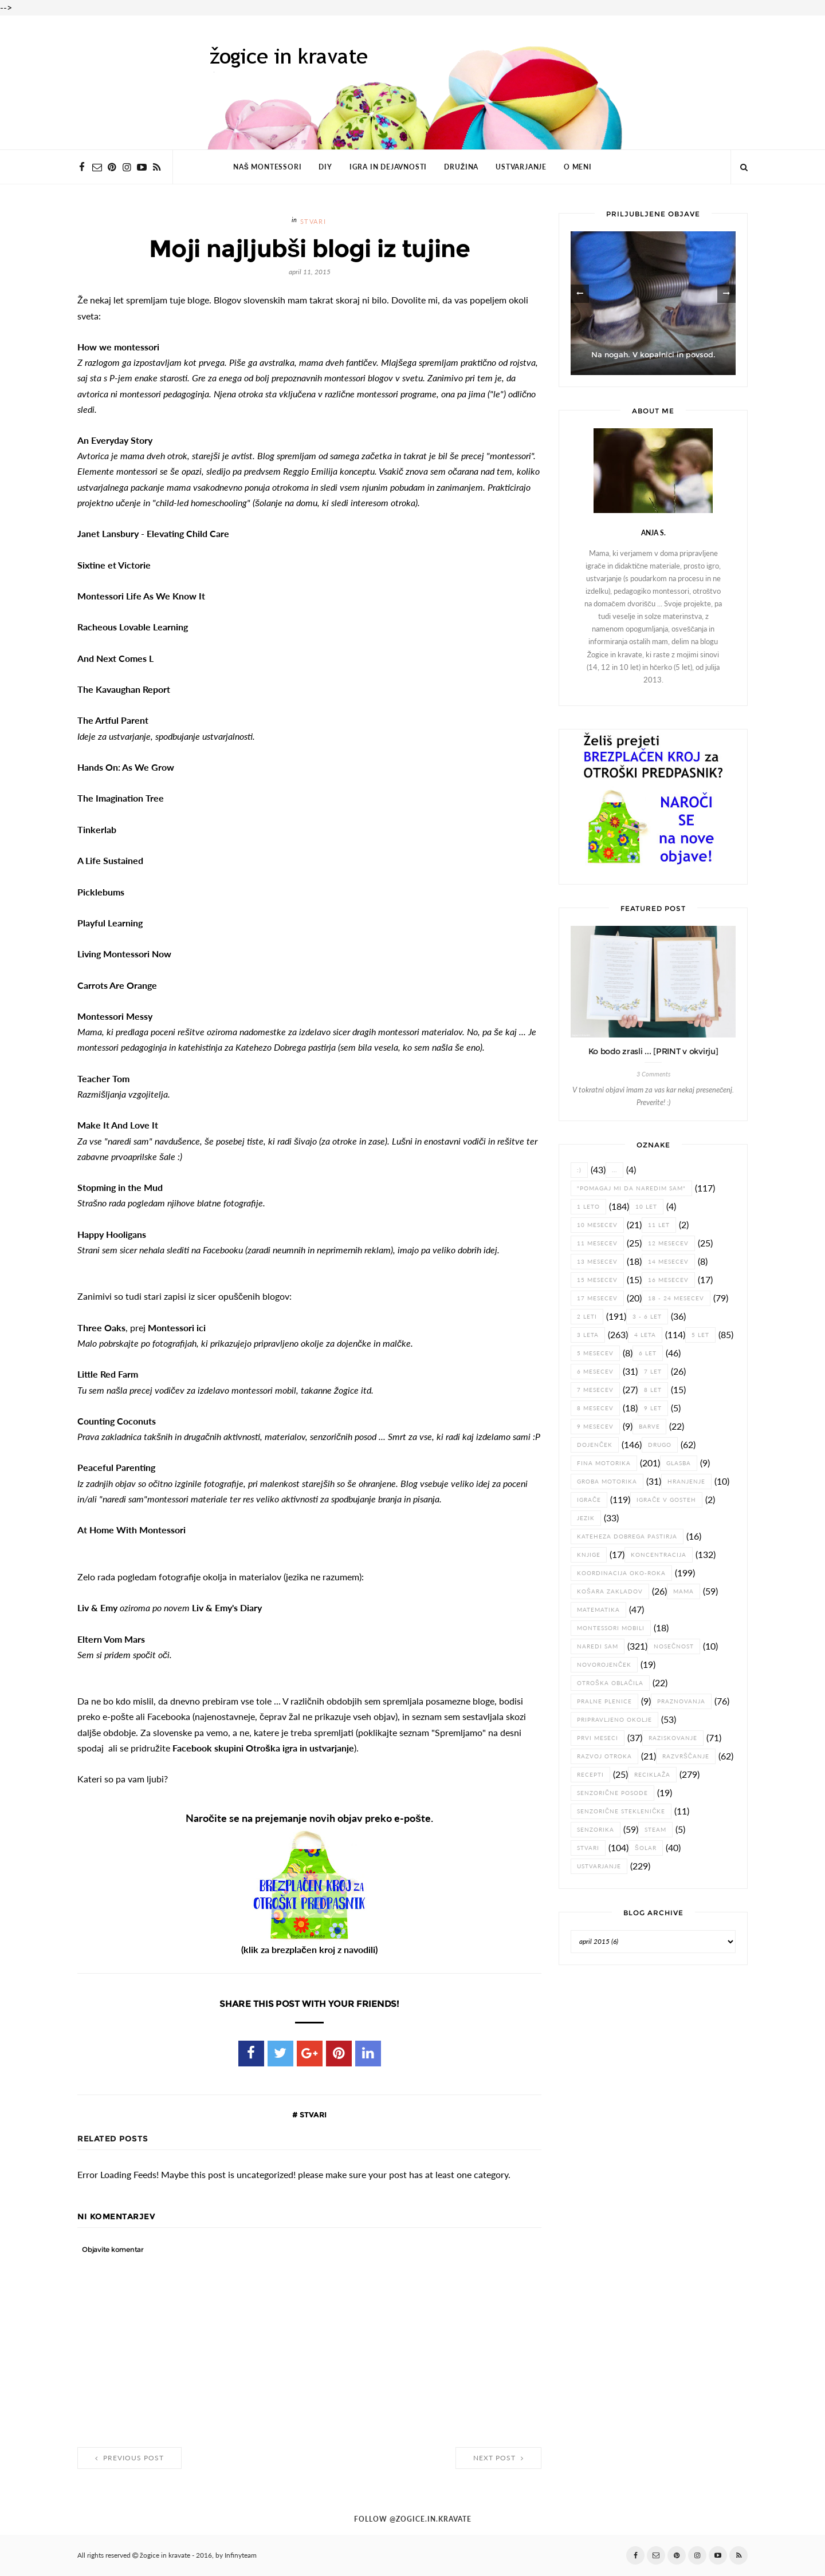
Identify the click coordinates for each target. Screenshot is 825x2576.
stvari (313, 222)
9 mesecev (595, 1426)
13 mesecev (597, 1262)
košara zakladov (610, 1591)
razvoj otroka (604, 1756)
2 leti (587, 1316)
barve (649, 1426)
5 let (700, 1335)
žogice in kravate (165, 2555)
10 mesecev (597, 1225)
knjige (588, 1555)
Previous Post (129, 2458)
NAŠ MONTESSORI (267, 167)
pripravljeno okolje (614, 1720)
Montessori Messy (114, 1016)
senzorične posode (612, 1793)
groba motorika (607, 1481)
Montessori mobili (611, 1628)
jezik (586, 1518)
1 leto (588, 1207)
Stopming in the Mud (120, 1187)
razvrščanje (685, 1756)
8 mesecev (595, 1408)
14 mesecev (668, 1262)
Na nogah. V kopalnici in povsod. (653, 354)
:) (579, 1170)
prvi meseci (597, 1738)
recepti (590, 1775)
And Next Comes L (115, 658)
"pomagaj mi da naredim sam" (631, 1188)
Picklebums (100, 892)
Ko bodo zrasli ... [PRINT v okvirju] (653, 1051)
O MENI (578, 167)
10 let (646, 1207)
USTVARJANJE (521, 167)
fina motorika (604, 1463)
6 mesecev (595, 1371)
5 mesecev (595, 1353)
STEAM (655, 1830)
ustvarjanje (599, 1866)
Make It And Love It (117, 1125)
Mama (683, 1591)
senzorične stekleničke (621, 1811)
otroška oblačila (610, 1683)
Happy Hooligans (111, 1234)
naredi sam (597, 1646)
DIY (325, 167)
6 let (648, 1353)
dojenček (594, 1445)
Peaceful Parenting (116, 1467)
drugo (659, 1445)
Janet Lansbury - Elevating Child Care (154, 533)
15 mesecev (597, 1280)
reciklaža (652, 1775)
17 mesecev (597, 1298)
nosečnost (674, 1646)
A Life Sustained (110, 860)
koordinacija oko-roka (621, 1573)
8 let (653, 1390)
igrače (589, 1500)
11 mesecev (597, 1243)
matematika (598, 1610)
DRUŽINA (461, 167)
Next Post (498, 2458)
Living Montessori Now (124, 953)
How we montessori (118, 347)
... (614, 1170)
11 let (659, 1225)
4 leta (645, 1335)
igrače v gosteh (666, 1500)
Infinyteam (241, 2555)
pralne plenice (604, 1701)
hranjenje (686, 1481)
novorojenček (604, 1665)
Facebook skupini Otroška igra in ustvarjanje (263, 1748)
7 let (653, 1371)
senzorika (595, 1830)
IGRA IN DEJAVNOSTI (388, 167)
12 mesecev (668, 1243)
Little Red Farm (107, 1374)
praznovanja (681, 1701)
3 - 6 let (647, 1316)
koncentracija (658, 1555)
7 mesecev (595, 1390)
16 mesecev (668, 1280)
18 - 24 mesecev (676, 1298)
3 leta (588, 1335)
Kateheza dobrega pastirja (627, 1536)
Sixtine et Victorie (114, 565)
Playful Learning (110, 923)
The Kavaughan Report (123, 689)
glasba (678, 1463)
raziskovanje (673, 1738)
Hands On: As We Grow (125, 767)
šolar (646, 1848)
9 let (653, 1408)
